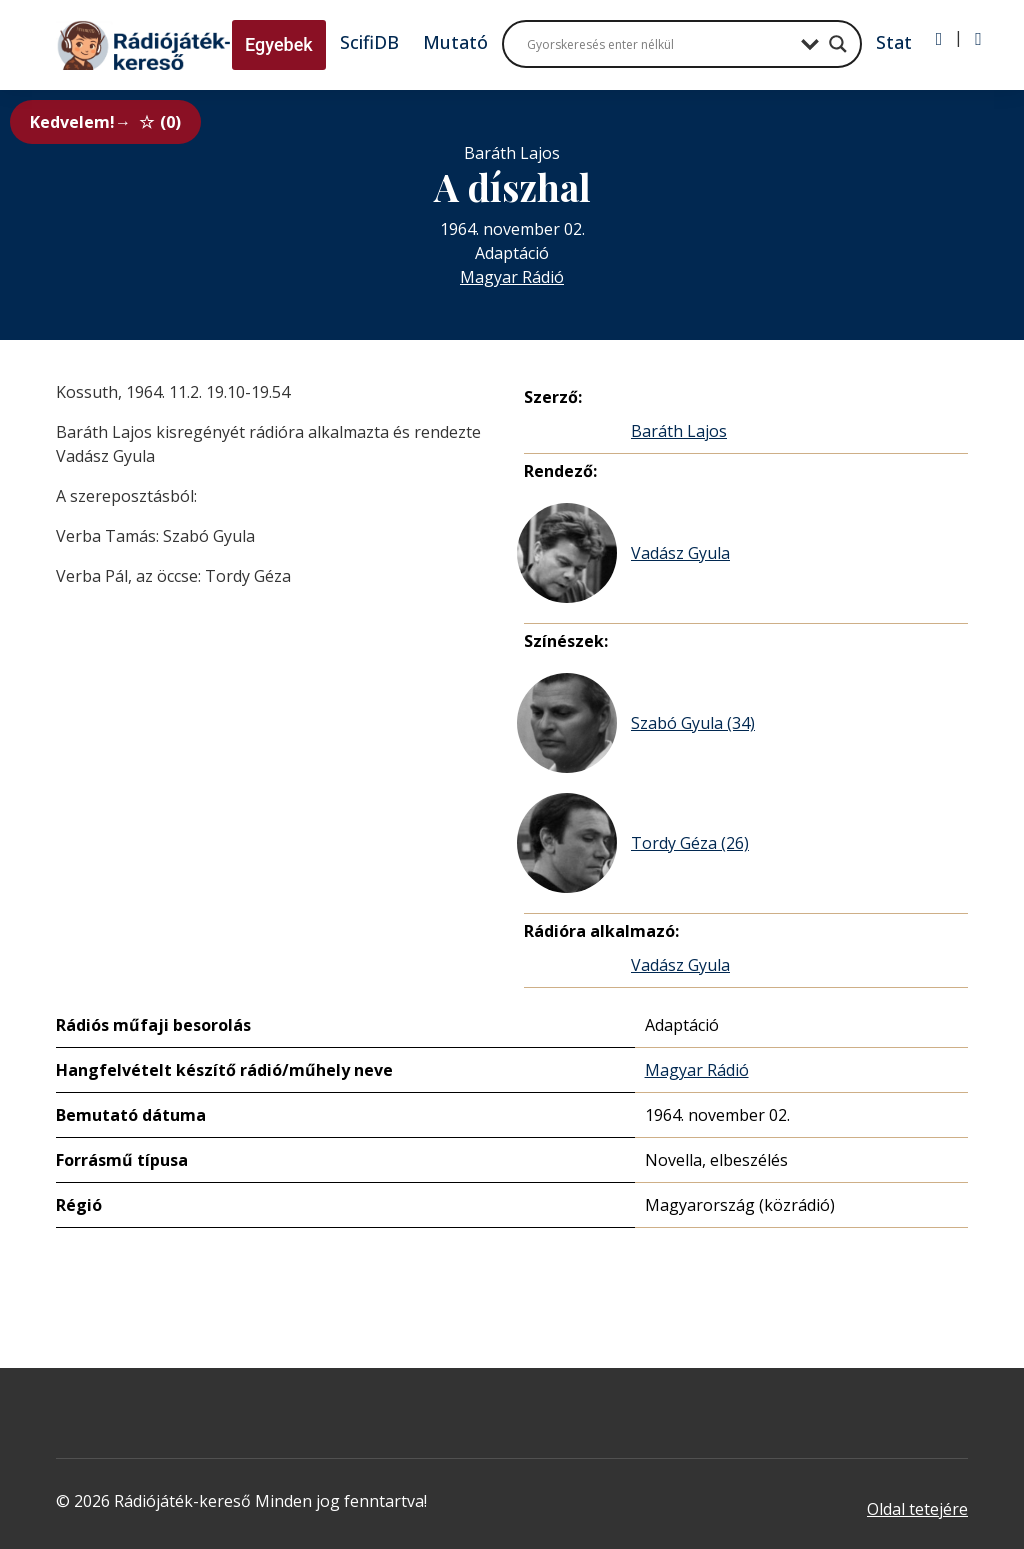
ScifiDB (369, 42)
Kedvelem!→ (105, 122)
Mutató (455, 42)
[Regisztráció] (978, 39)
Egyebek (279, 44)
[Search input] (659, 44)
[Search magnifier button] (838, 44)
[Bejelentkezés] (939, 39)
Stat (894, 42)
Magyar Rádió (512, 277)
